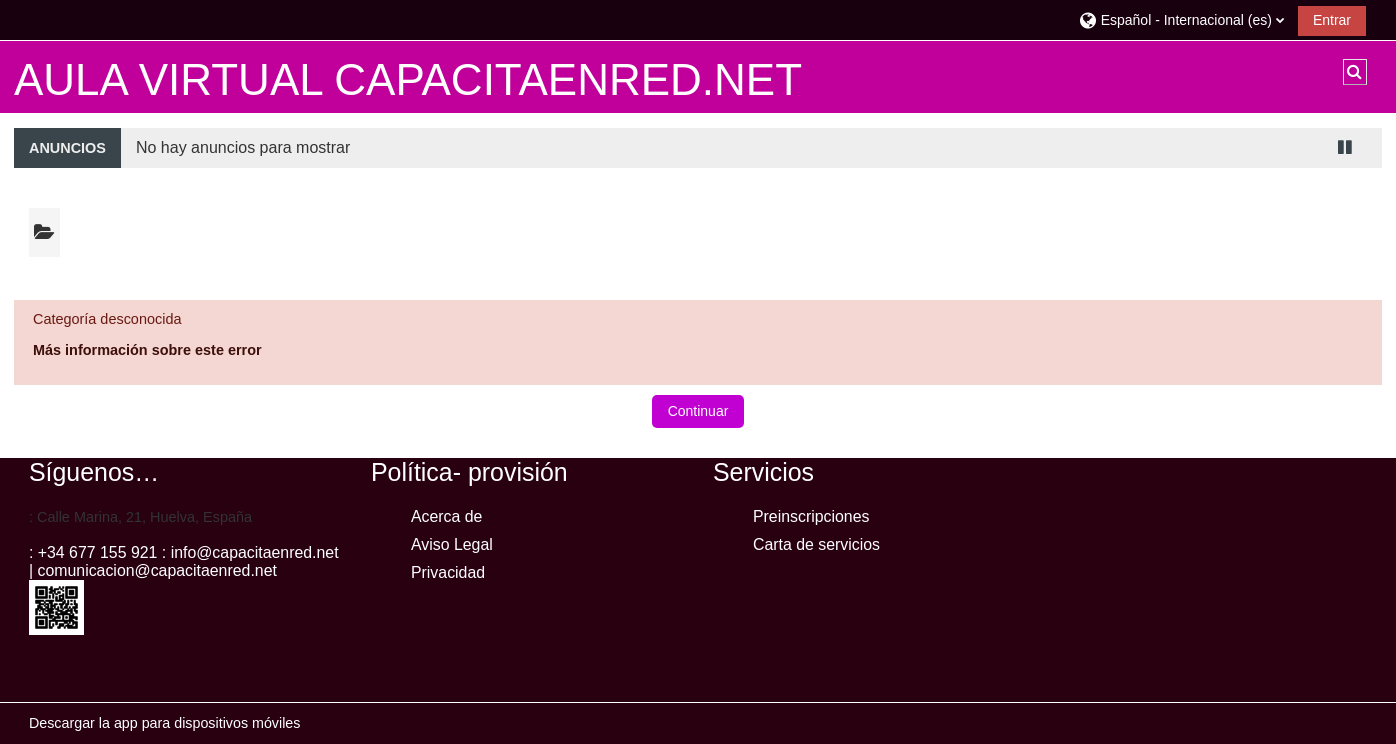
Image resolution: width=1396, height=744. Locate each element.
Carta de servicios (816, 544)
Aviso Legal (452, 544)
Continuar (698, 411)
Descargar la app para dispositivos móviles (164, 723)
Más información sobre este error (147, 350)
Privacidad (448, 572)
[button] (1181, 19)
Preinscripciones (811, 516)
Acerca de (446, 516)
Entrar (1332, 20)
